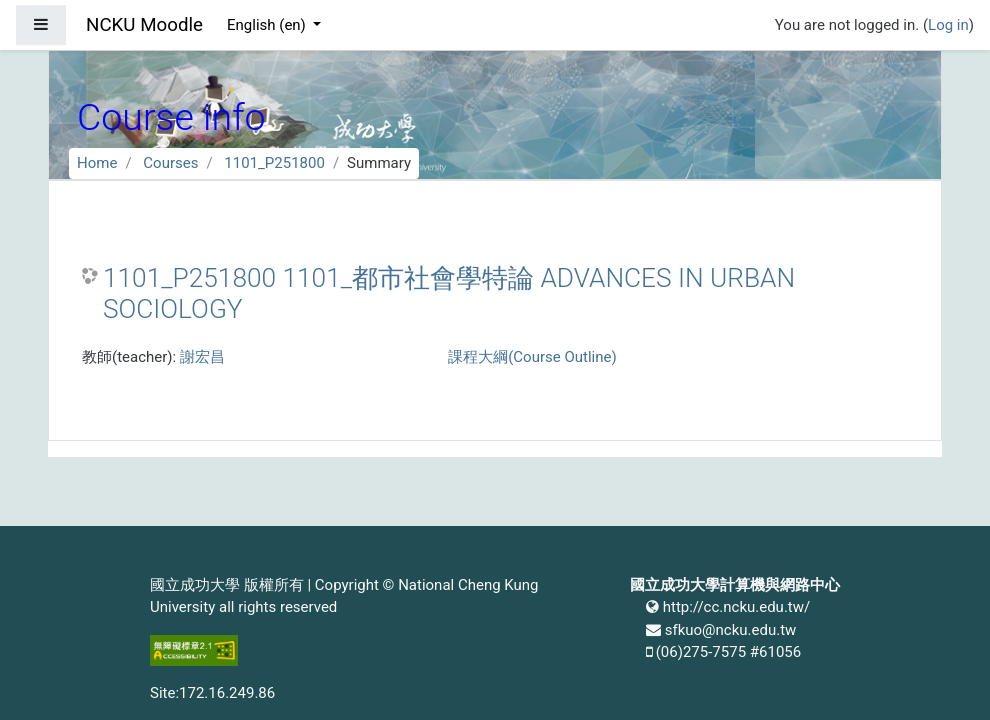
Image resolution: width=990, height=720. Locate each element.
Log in (948, 25)
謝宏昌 (202, 357)
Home (97, 163)
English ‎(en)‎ (268, 25)
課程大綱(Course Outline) (532, 357)
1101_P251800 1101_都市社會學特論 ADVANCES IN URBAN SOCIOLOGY (449, 294)
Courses (170, 163)
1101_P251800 (274, 163)
